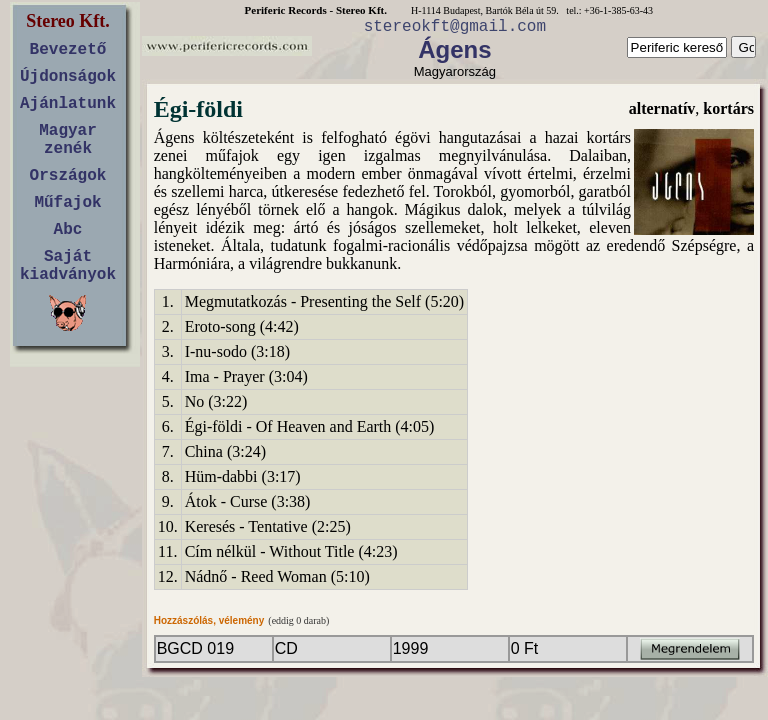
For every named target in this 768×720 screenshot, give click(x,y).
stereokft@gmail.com (455, 27)
